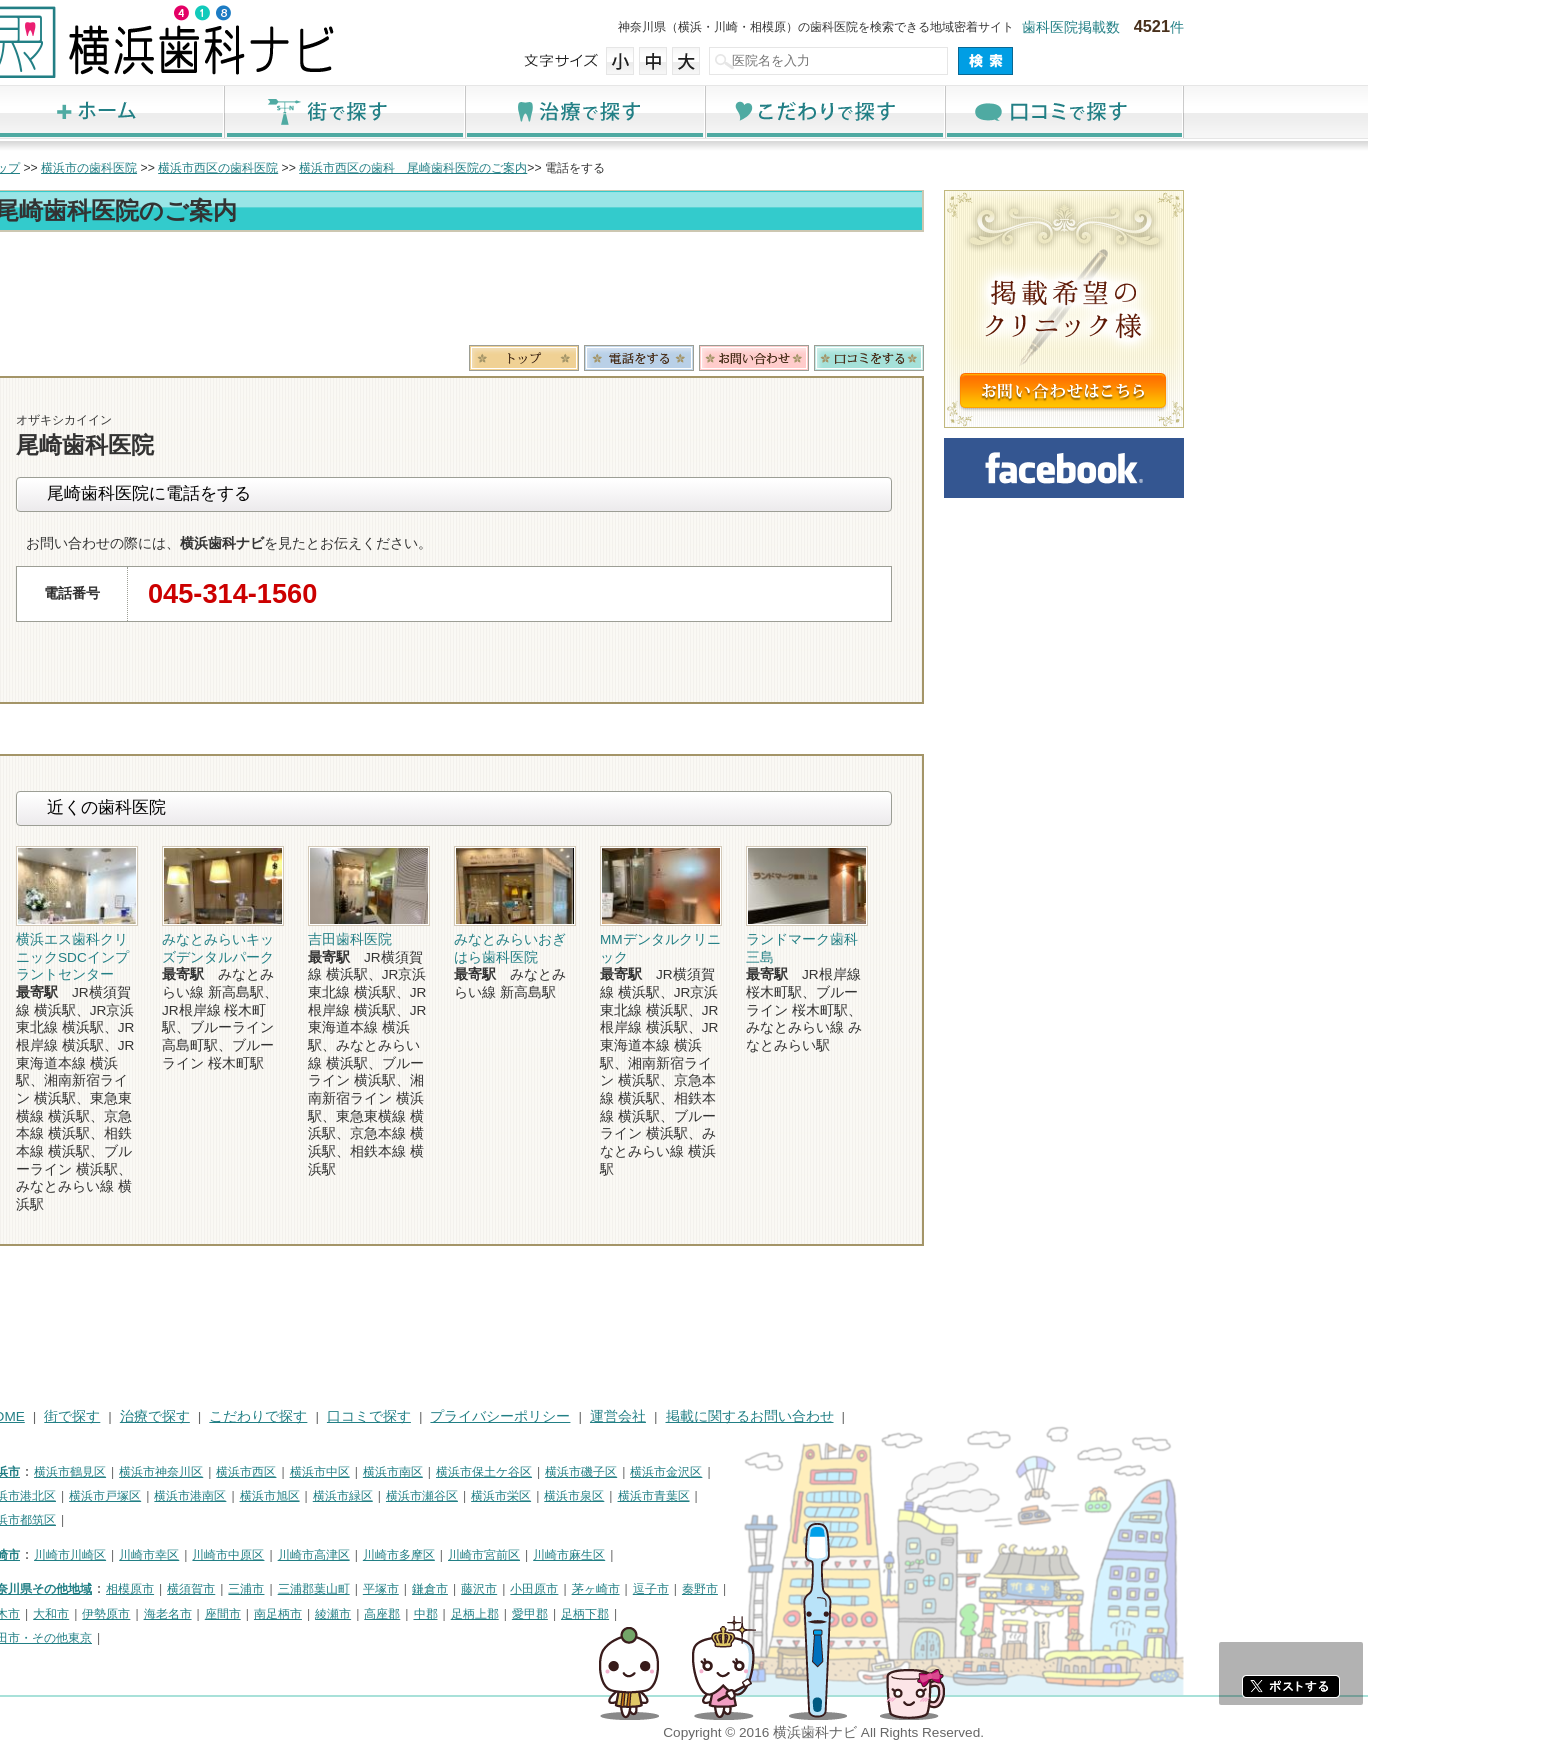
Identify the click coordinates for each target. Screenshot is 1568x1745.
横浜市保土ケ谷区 (684, 1472)
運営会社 (818, 1416)
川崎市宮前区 (684, 1555)
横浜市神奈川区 (361, 1472)
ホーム (304, 111)
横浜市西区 (446, 1472)
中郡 (626, 1614)
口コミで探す (1264, 111)
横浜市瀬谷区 (622, 1496)
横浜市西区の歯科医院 (418, 168)
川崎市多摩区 (599, 1555)
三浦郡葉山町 (514, 1589)
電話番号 (839, 358)
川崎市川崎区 (270, 1555)
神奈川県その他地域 (238, 1589)
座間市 (423, 1614)
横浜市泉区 (774, 1496)
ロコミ (1069, 358)
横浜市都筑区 (220, 1520)
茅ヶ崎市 (796, 1589)
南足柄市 (478, 1614)
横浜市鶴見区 (270, 1472)
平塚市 (581, 1589)
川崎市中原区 (428, 1555)
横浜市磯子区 (781, 1472)
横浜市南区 (593, 1472)
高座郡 (582, 1614)
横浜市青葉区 (854, 1496)
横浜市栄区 (701, 1496)
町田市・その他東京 (238, 1638)
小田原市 (734, 1589)
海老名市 (368, 1614)
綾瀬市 (533, 1614)
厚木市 (202, 1614)
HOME (204, 1416)
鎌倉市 (630, 1589)
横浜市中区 (520, 1472)
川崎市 (202, 1555)
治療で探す (784, 111)
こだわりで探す (1024, 111)
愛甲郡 (730, 1614)
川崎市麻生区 (769, 1555)
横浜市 (202, 1472)
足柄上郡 (675, 1614)
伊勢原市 (306, 1614)
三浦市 (446, 1589)
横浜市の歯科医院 (289, 168)
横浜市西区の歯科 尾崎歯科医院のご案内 (613, 168)
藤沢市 (679, 1589)
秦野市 (900, 1589)
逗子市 (851, 1589)
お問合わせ (954, 358)
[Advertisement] (654, 292)
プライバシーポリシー (700, 1416)
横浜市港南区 (390, 1496)
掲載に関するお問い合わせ (950, 1416)
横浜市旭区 (470, 1496)
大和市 (251, 1614)
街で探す (544, 111)
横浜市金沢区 (866, 1472)
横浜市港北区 (220, 1496)
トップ (202, 168)
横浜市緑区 (543, 1496)
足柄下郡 (785, 1614)
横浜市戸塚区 (305, 1496)
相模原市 (330, 1589)
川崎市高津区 (514, 1555)
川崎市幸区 (349, 1555)
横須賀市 (391, 1589)
